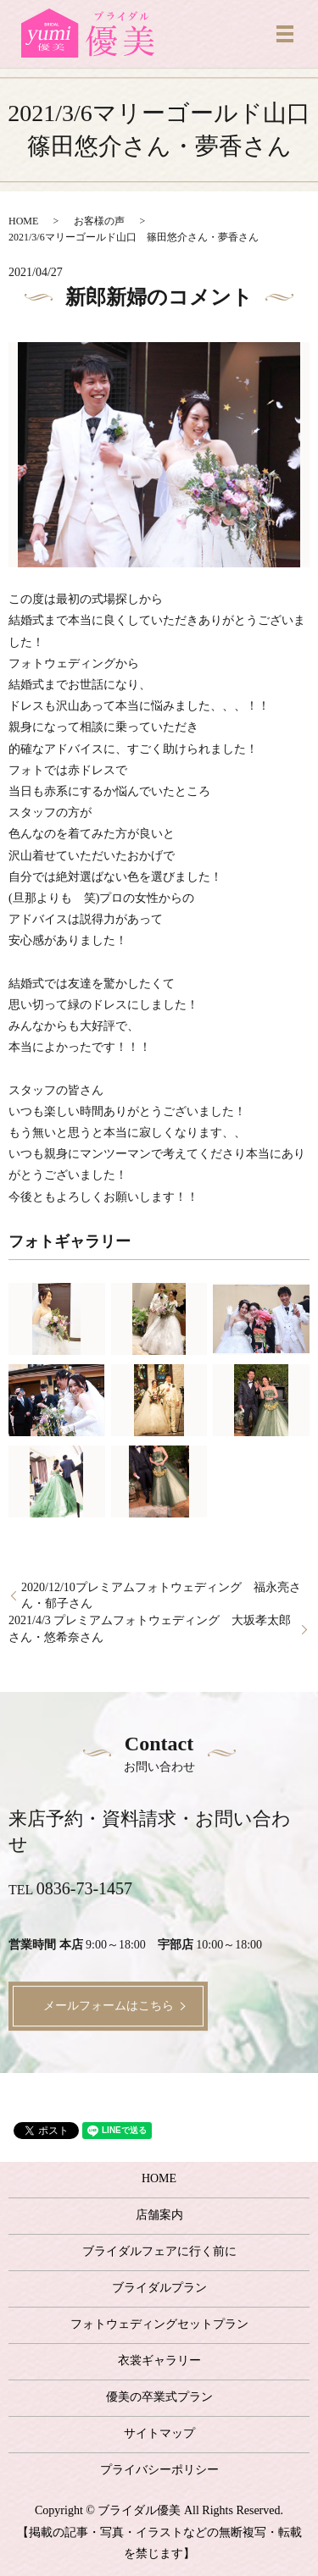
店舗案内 (159, 2214)
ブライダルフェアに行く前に (159, 2251)
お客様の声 (99, 221)
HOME (23, 221)
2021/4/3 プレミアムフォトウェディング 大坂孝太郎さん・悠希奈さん (149, 1629)
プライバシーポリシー (159, 2469)
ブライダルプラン (159, 2287)
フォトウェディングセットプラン (159, 2324)
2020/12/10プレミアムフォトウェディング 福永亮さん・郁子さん (161, 1596)
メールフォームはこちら (108, 2005)
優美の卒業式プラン (159, 2397)
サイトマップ (159, 2433)
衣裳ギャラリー (159, 2360)
